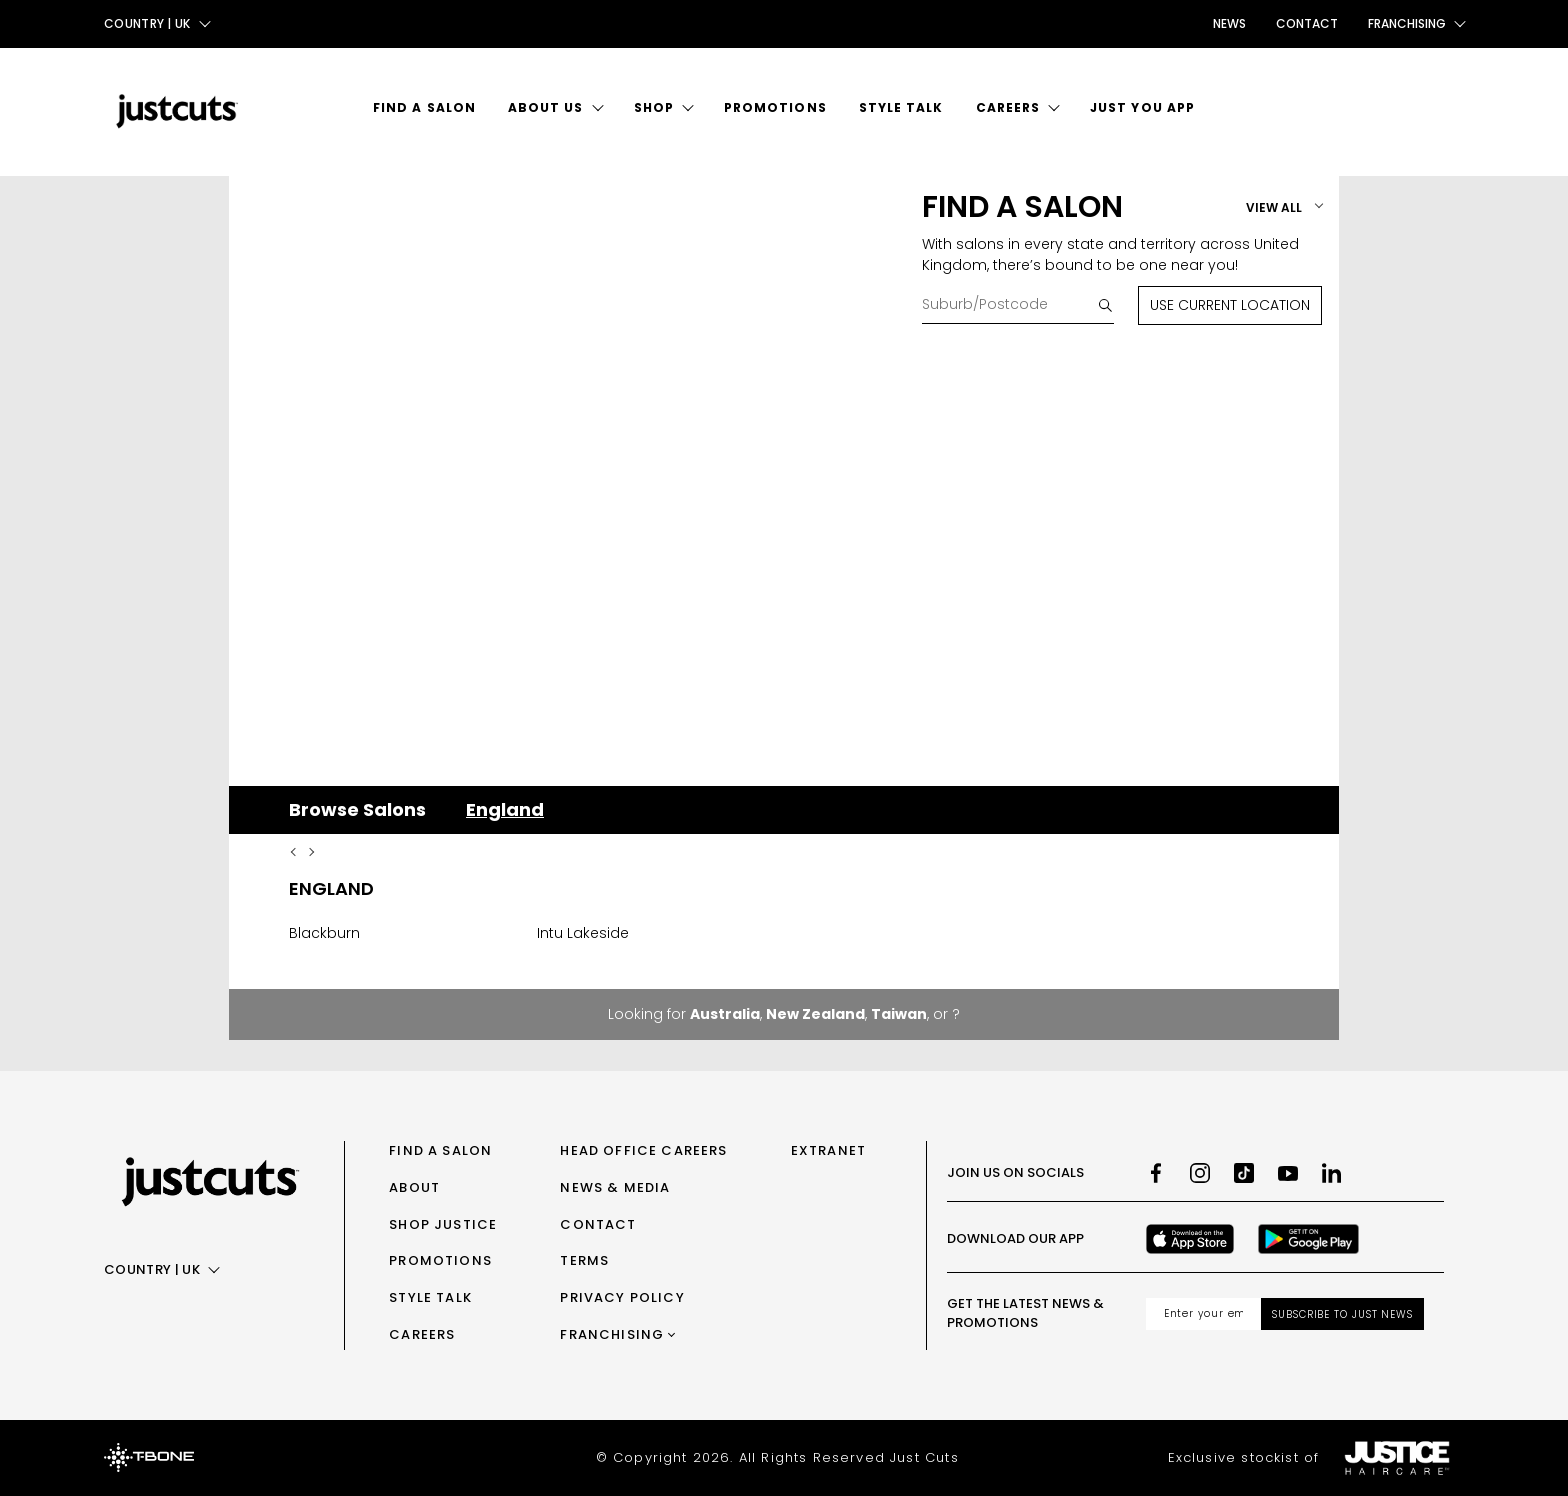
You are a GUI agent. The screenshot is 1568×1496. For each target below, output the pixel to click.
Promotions (775, 107)
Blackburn (324, 933)
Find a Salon (424, 107)
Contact (1307, 23)
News (1229, 23)
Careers (1008, 107)
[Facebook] (1156, 1173)
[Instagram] (1200, 1173)
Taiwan (899, 1014)
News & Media (615, 1187)
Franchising (612, 1334)
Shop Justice (443, 1224)
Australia (725, 1014)
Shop (654, 107)
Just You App (1142, 107)
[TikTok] (1244, 1173)
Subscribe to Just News (1342, 1314)
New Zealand (815, 1014)
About (414, 1187)
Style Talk (901, 107)
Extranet (828, 1150)
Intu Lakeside (583, 933)
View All (1274, 207)
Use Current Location (1230, 305)
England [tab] (505, 809)
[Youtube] (1288, 1173)
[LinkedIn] (1332, 1173)
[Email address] (1204, 1314)
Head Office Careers (643, 1150)
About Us (546, 107)
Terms (584, 1260)
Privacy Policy (622, 1297)
